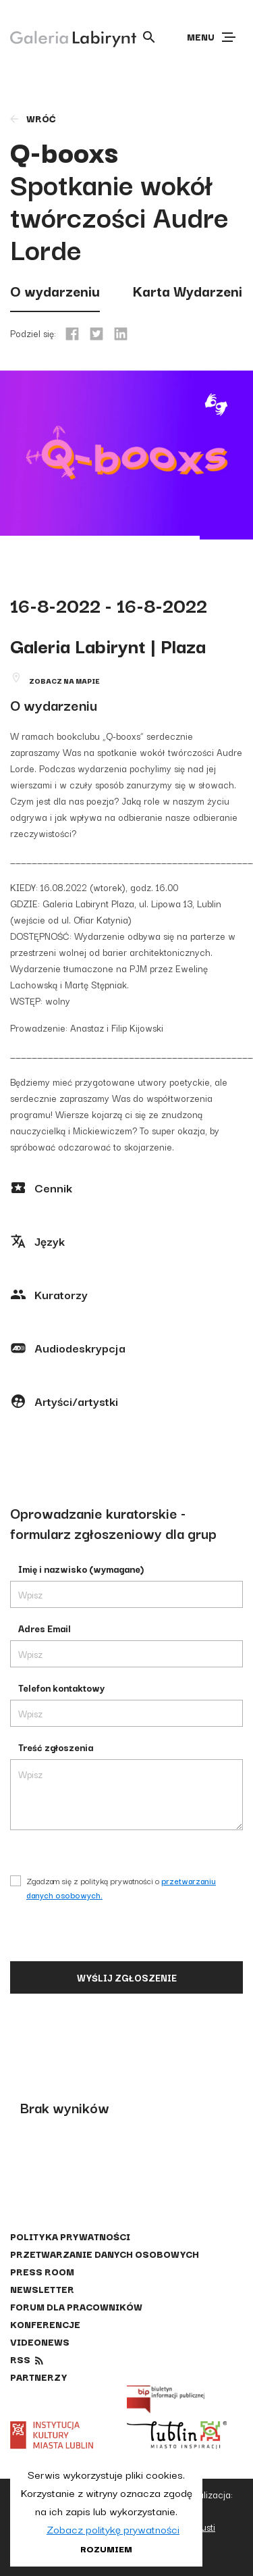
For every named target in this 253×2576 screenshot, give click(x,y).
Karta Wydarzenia (191, 290)
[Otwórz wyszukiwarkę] (149, 37)
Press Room (42, 2271)
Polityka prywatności (70, 2236)
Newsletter (42, 2288)
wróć (32, 118)
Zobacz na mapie (64, 680)
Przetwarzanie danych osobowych (104, 2253)
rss (20, 2359)
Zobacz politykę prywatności (113, 2529)
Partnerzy (38, 2376)
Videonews (39, 2341)
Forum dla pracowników (76, 2306)
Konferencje (45, 2324)
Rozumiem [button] (106, 2548)
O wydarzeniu (55, 290)
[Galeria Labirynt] (63, 36)
